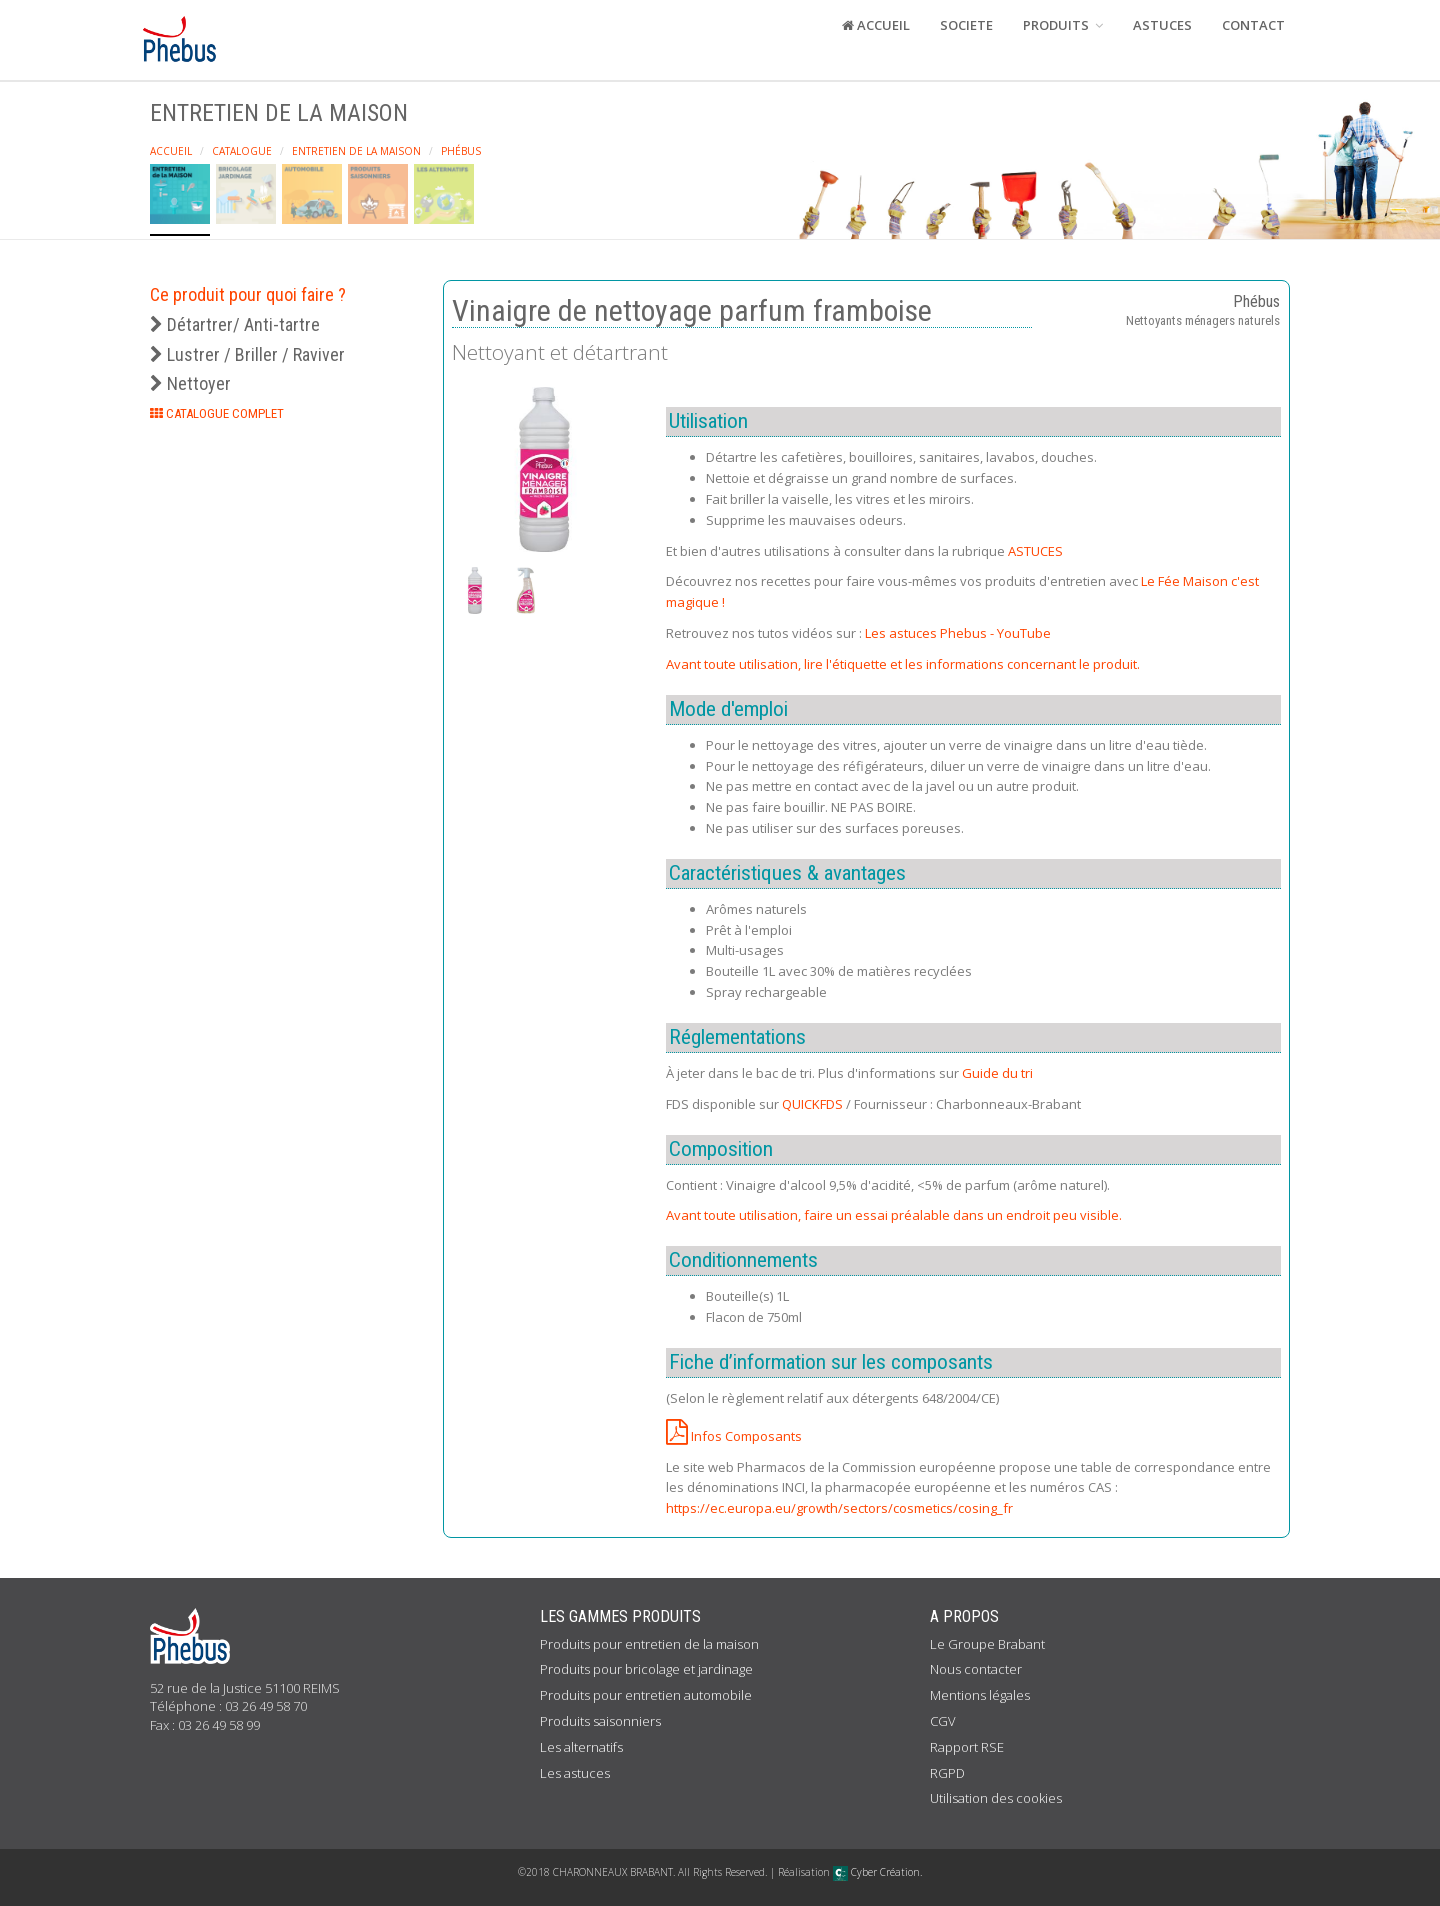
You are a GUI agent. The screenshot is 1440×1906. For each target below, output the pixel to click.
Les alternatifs (581, 1747)
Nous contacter (976, 1669)
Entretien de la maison (356, 151)
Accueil (171, 151)
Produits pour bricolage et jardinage (646, 1669)
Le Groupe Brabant (987, 1644)
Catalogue (242, 151)
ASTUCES (1162, 25)
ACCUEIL (876, 25)
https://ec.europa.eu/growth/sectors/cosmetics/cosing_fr (839, 1508)
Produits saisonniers (600, 1721)
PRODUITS (1063, 25)
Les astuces (575, 1773)
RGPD (947, 1773)
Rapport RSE (967, 1747)
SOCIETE (966, 25)
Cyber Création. (877, 1872)
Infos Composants (734, 1436)
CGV (943, 1721)
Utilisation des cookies (996, 1798)
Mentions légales (980, 1695)
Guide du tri (997, 1073)
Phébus (461, 151)
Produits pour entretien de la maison (649, 1644)
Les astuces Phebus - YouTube (958, 633)
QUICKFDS (812, 1104)
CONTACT (1253, 25)
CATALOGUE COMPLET (217, 413)
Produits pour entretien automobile (646, 1695)
